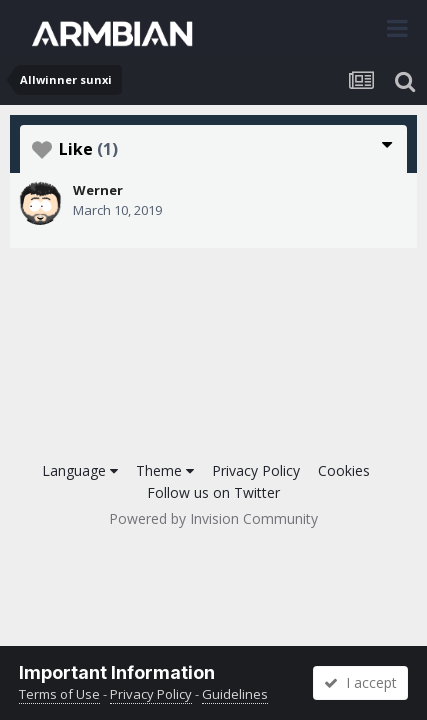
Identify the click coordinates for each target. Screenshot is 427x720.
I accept (360, 682)
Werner (98, 190)
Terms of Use (59, 694)
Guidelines (235, 694)
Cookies (344, 470)
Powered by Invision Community (213, 518)
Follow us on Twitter (213, 492)
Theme (165, 470)
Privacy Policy (256, 470)
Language (80, 470)
